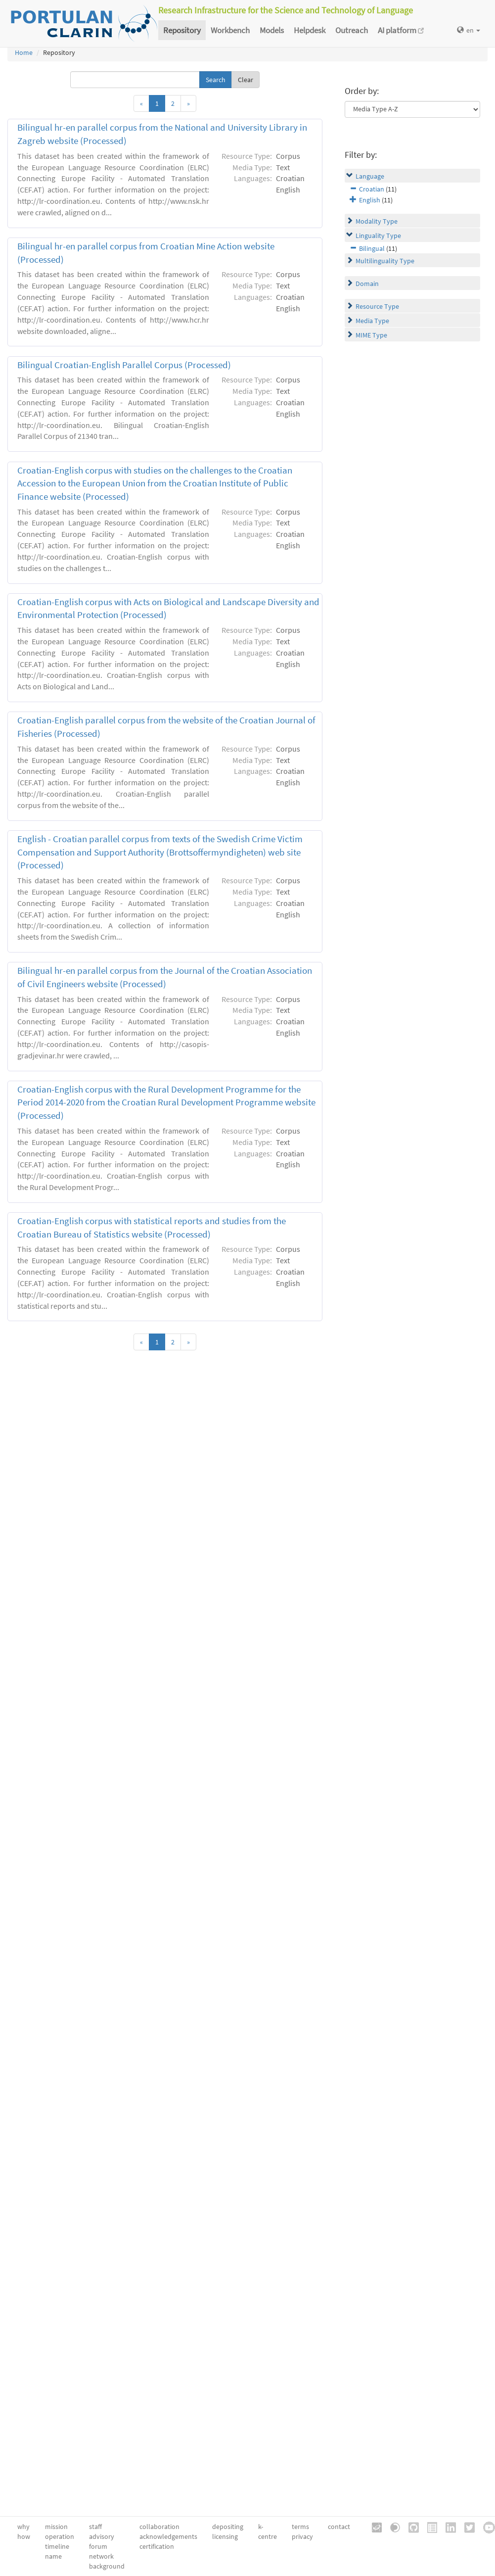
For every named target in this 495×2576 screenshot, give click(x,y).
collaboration (159, 2526)
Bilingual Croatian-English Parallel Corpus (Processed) (124, 365)
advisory (101, 2536)
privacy (302, 2536)
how (23, 2536)
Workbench (230, 30)
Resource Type (377, 306)
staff (95, 2526)
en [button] (468, 30)
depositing (227, 2526)
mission (56, 2526)
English (369, 199)
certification (156, 2546)
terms (300, 2526)
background (107, 2566)
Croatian (371, 189)
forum (98, 2546)
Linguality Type (378, 235)
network (101, 2556)
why (23, 2526)
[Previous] (141, 103)
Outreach (351, 30)
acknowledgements (168, 2536)
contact (339, 2526)
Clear (245, 79)
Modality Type (377, 221)
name (53, 2556)
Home (24, 52)
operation (59, 2536)
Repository (182, 30)
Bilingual (372, 248)
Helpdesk (309, 30)
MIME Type (371, 335)
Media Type (372, 320)
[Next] (188, 103)
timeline (57, 2546)
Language (370, 176)
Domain (367, 283)
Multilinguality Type (385, 260)
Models (272, 30)
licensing (225, 2536)
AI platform (401, 30)
